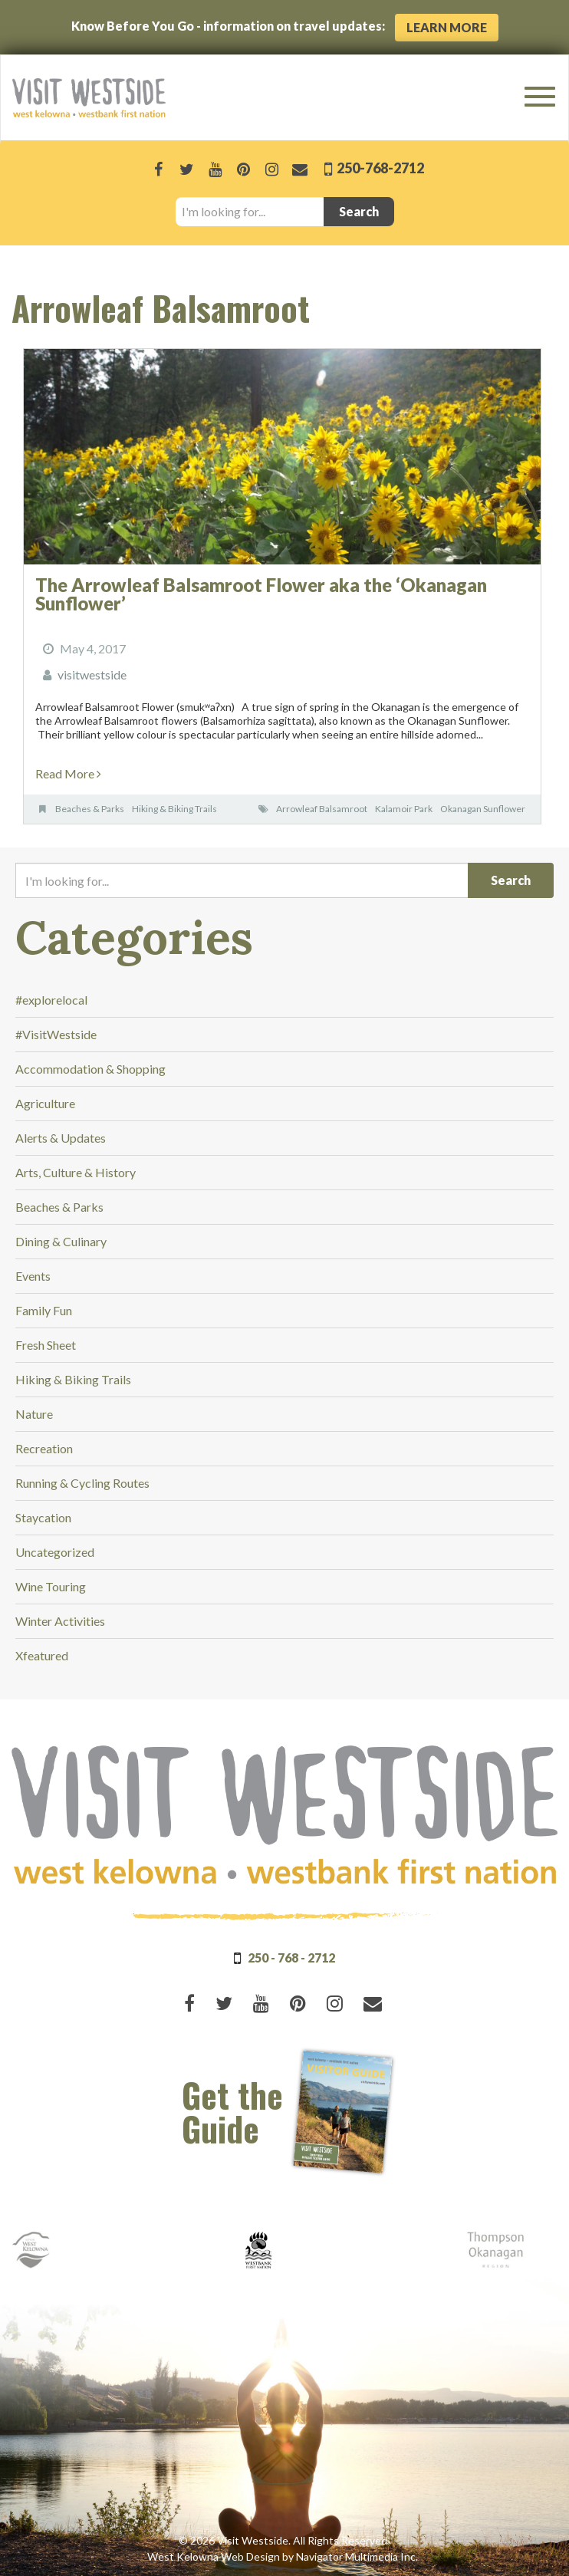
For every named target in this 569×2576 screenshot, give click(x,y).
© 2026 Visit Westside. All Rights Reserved (283, 2540)
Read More (68, 773)
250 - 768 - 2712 (291, 1957)
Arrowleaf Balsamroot (321, 808)
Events (33, 1275)
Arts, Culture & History (75, 1172)
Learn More (446, 27)
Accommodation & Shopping (90, 1068)
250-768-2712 (379, 168)
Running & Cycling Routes (82, 1483)
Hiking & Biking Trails (174, 808)
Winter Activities (60, 1621)
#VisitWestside (56, 1034)
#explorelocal (51, 999)
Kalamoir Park (404, 808)
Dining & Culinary (61, 1241)
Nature (34, 1413)
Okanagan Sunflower (482, 808)
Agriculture (45, 1103)
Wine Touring (50, 1586)
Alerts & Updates (60, 1137)
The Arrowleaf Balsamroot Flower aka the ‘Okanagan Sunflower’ (261, 594)
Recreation (44, 1448)
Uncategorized (54, 1552)
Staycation (43, 1517)
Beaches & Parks (89, 808)
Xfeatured (41, 1655)
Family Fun (43, 1310)
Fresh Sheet (45, 1344)
